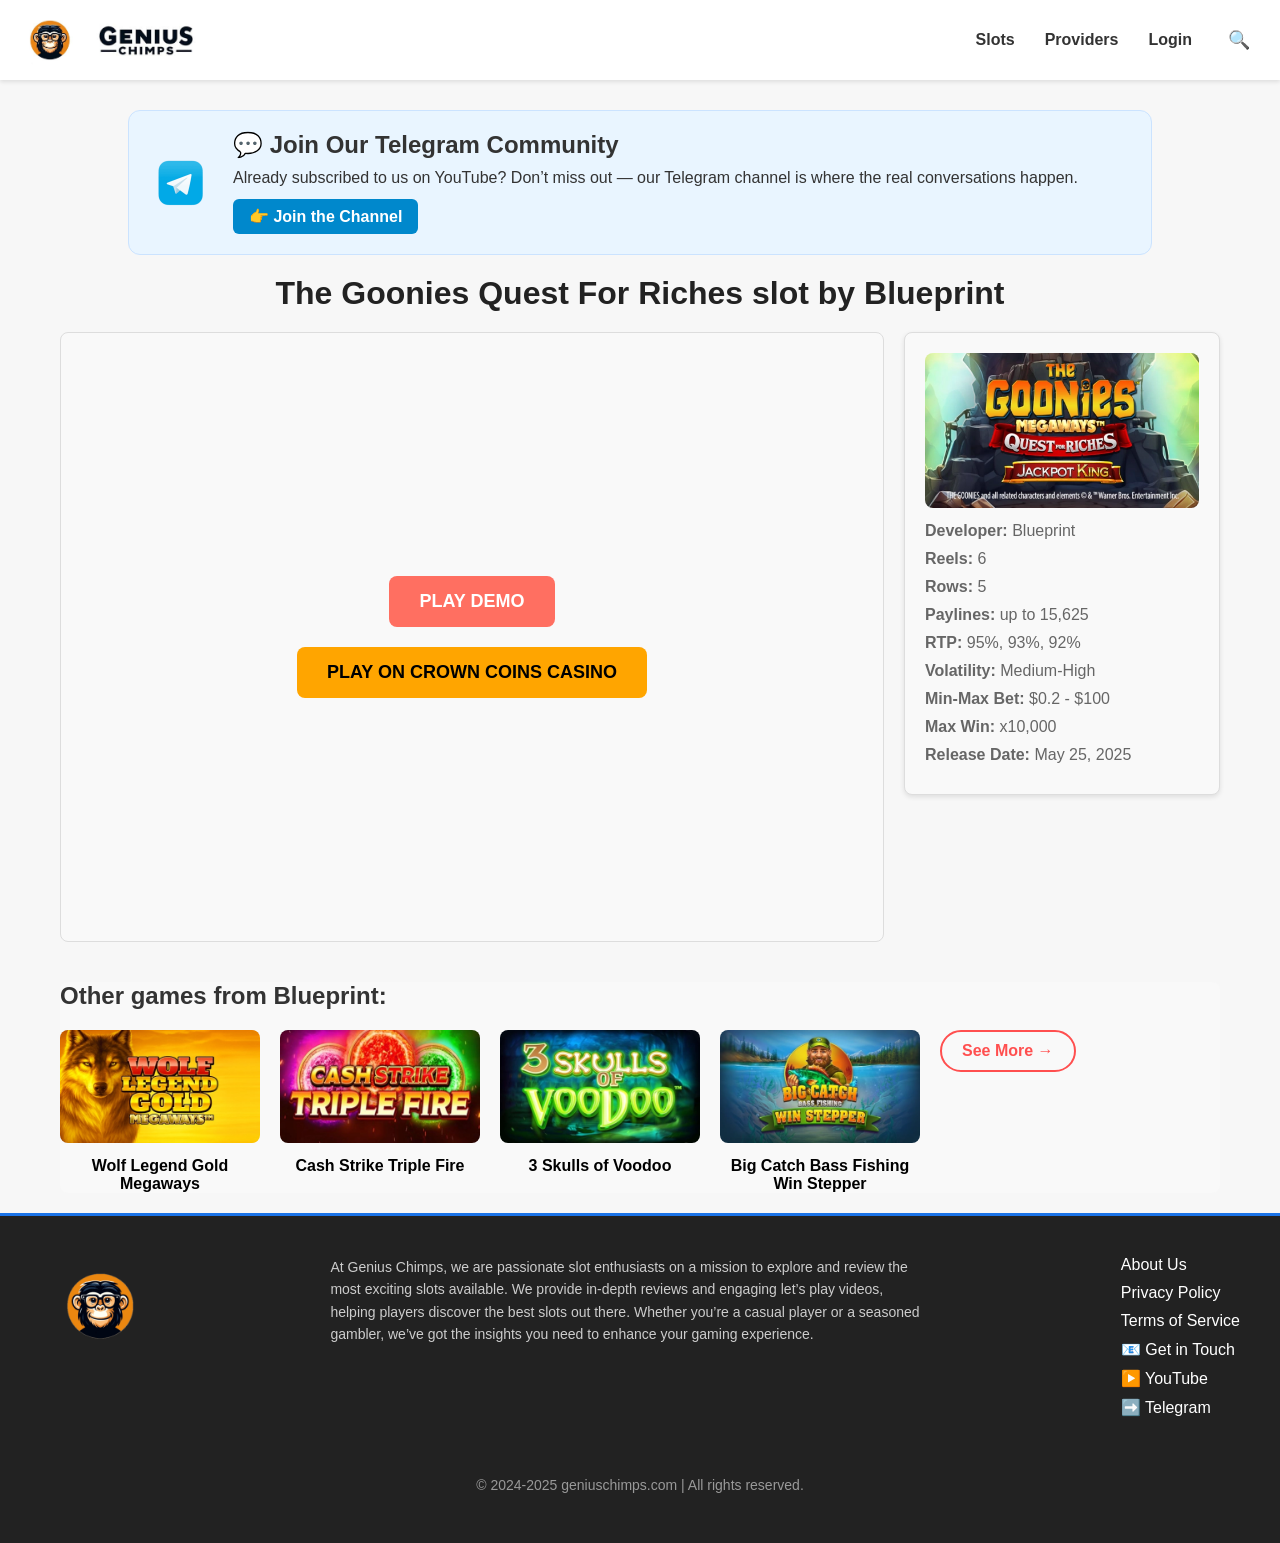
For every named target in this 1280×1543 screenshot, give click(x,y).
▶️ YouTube (1164, 1378)
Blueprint (1043, 530)
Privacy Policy (1171, 1292)
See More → (1008, 1050)
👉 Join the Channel (325, 216)
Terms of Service (1180, 1320)
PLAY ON (472, 672)
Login (1170, 39)
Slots (995, 39)
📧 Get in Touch (1178, 1349)
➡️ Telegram (1166, 1407)
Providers (1082, 39)
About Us (1154, 1264)
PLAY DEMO (471, 601)
